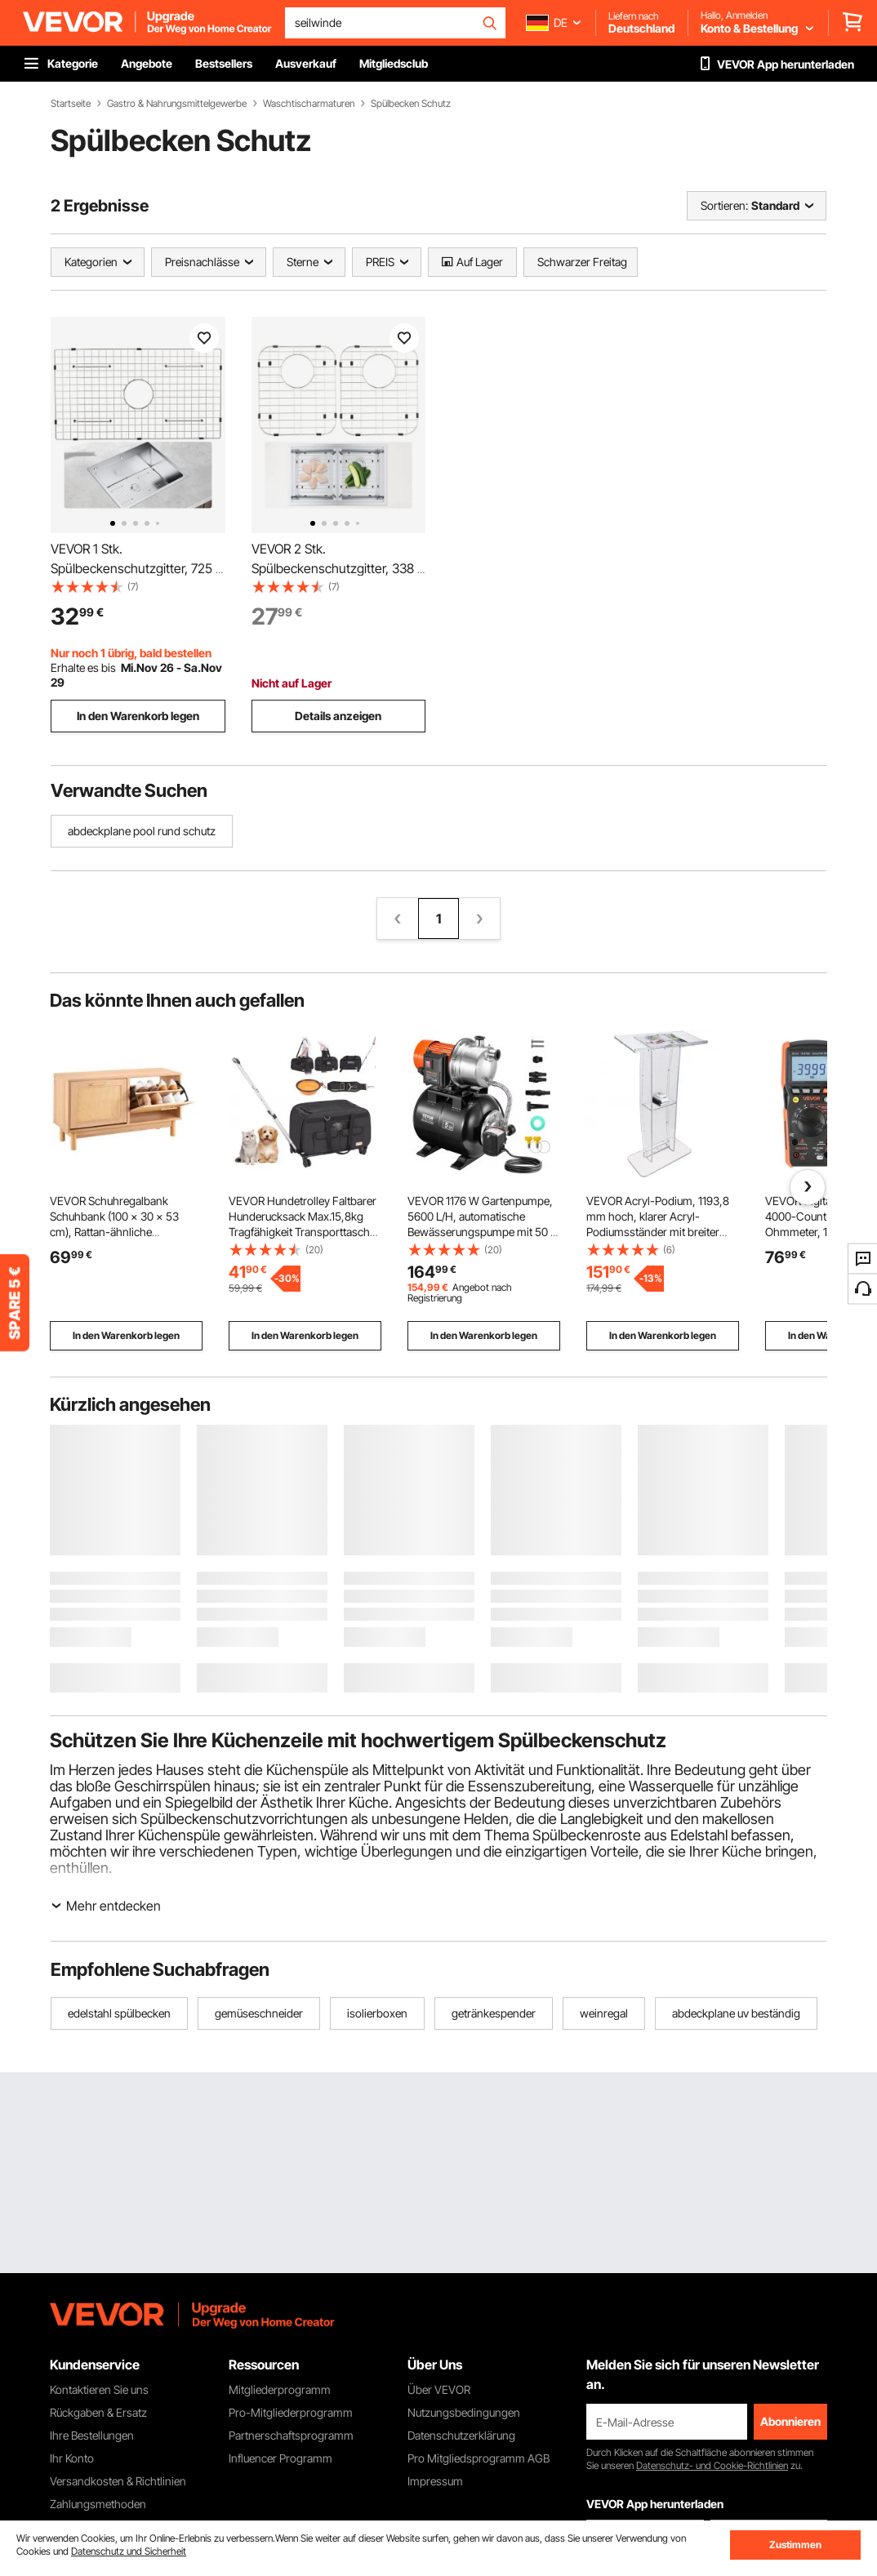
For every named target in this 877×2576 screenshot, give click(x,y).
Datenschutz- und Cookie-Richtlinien (712, 2465)
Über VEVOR (438, 2389)
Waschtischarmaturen (308, 103)
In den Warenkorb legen (138, 716)
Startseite (71, 103)
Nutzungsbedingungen (463, 2412)
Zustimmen (795, 2544)
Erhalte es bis (83, 667)
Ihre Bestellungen (92, 2435)
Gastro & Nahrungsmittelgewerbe (177, 103)
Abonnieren (790, 2421)
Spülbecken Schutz (411, 103)
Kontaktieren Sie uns (99, 2389)
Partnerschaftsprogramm (291, 2435)
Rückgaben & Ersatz (98, 2412)
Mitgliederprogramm (280, 2389)
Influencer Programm (280, 2458)
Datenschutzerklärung (461, 2435)
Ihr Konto (72, 2458)
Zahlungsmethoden (98, 2504)
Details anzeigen (338, 716)
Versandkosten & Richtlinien (118, 2481)
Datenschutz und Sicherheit (128, 2551)
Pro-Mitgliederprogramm (291, 2412)
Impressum (435, 2481)
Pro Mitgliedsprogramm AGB (478, 2458)
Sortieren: (724, 205)
